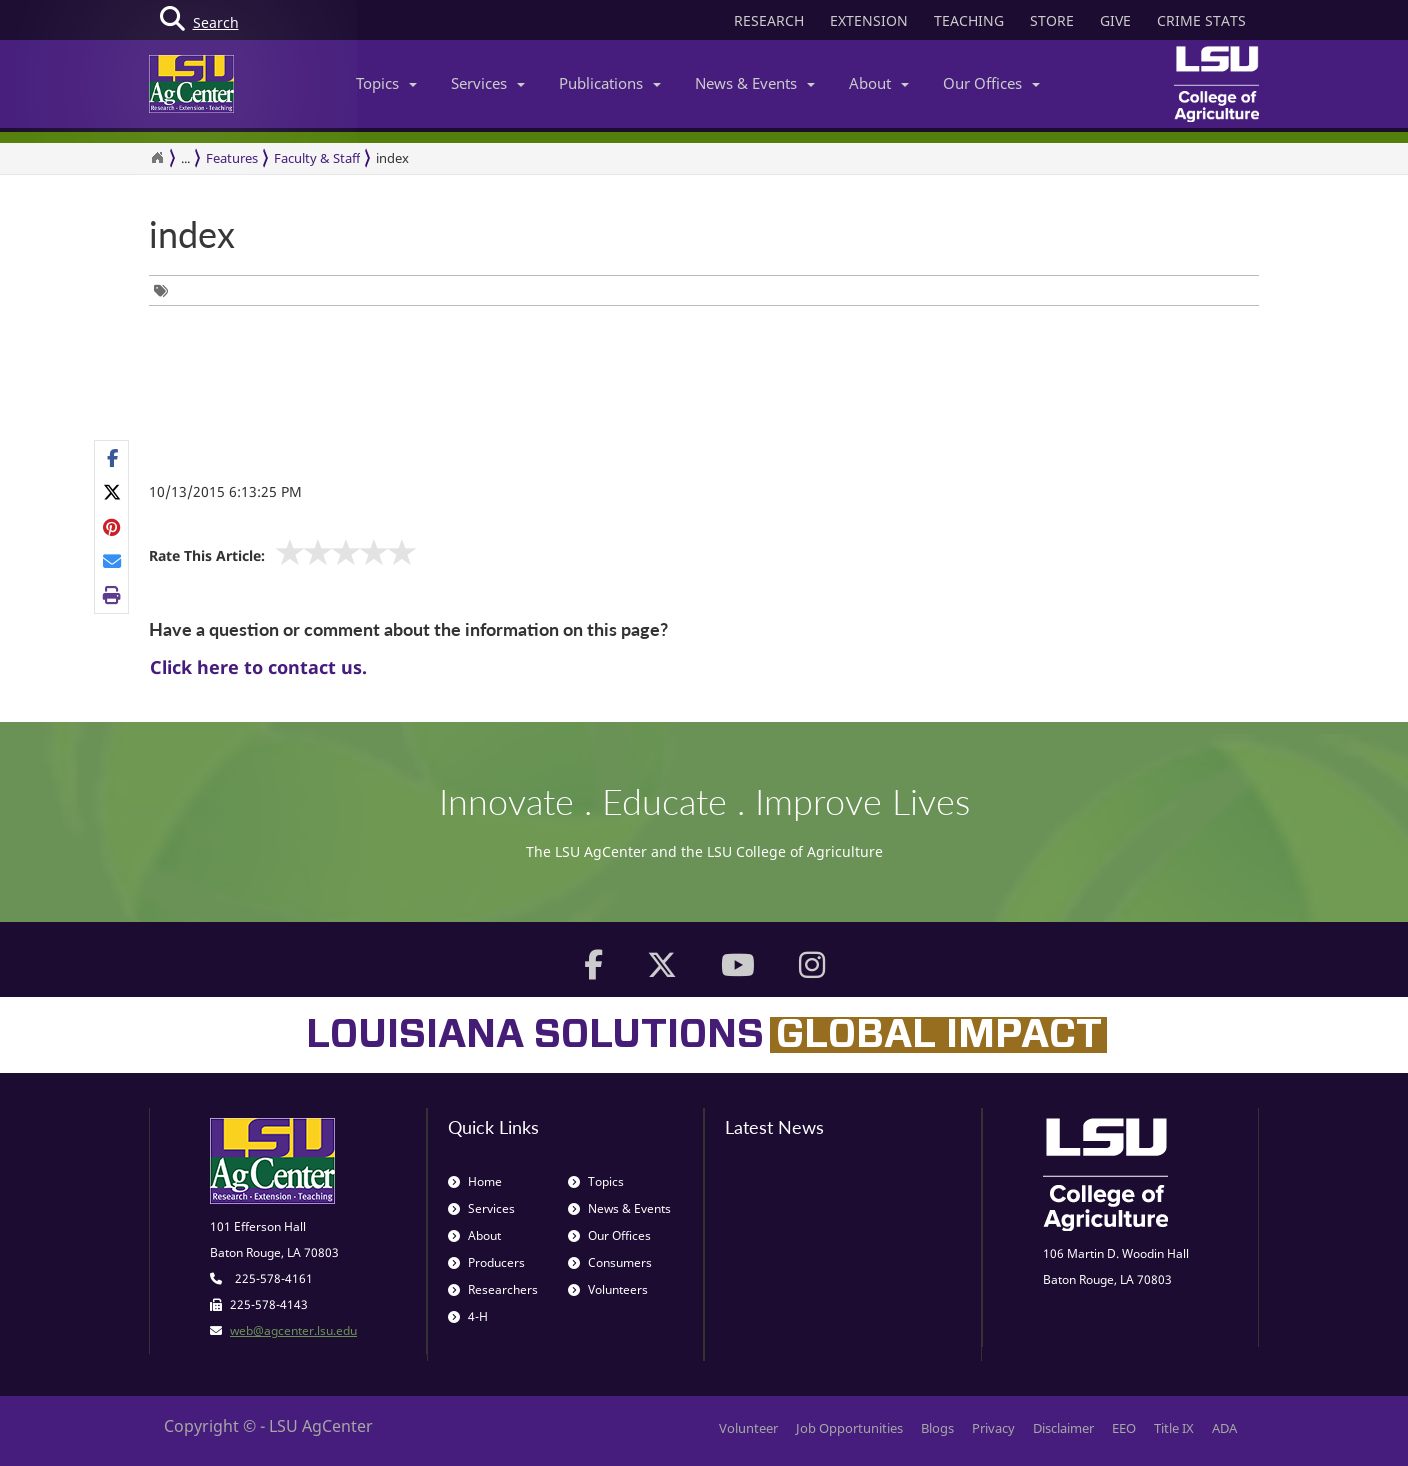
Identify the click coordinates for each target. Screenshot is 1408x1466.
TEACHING (969, 20)
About (879, 83)
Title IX (1174, 1428)
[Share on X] (112, 492)
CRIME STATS (1201, 20)
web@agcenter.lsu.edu (293, 1330)
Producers (486, 1262)
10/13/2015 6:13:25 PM (225, 491)
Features (232, 158)
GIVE (1115, 20)
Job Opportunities (849, 1428)
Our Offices (991, 83)
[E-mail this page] (112, 561)
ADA (1224, 1428)
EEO (1124, 1428)
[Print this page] (112, 595)
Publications (610, 83)
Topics (386, 83)
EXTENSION (869, 20)
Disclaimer (1063, 1428)
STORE (1052, 20)
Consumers (610, 1262)
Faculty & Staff (317, 158)
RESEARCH (769, 20)
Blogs (937, 1428)
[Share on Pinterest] (112, 526)
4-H (468, 1316)
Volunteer (748, 1428)
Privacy (993, 1428)
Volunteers (608, 1289)
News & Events (755, 83)
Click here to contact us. (258, 667)
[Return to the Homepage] (157, 158)
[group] (166, 290)
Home (475, 1181)
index (392, 158)
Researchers (493, 1289)
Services (488, 83)
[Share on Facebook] (112, 458)
